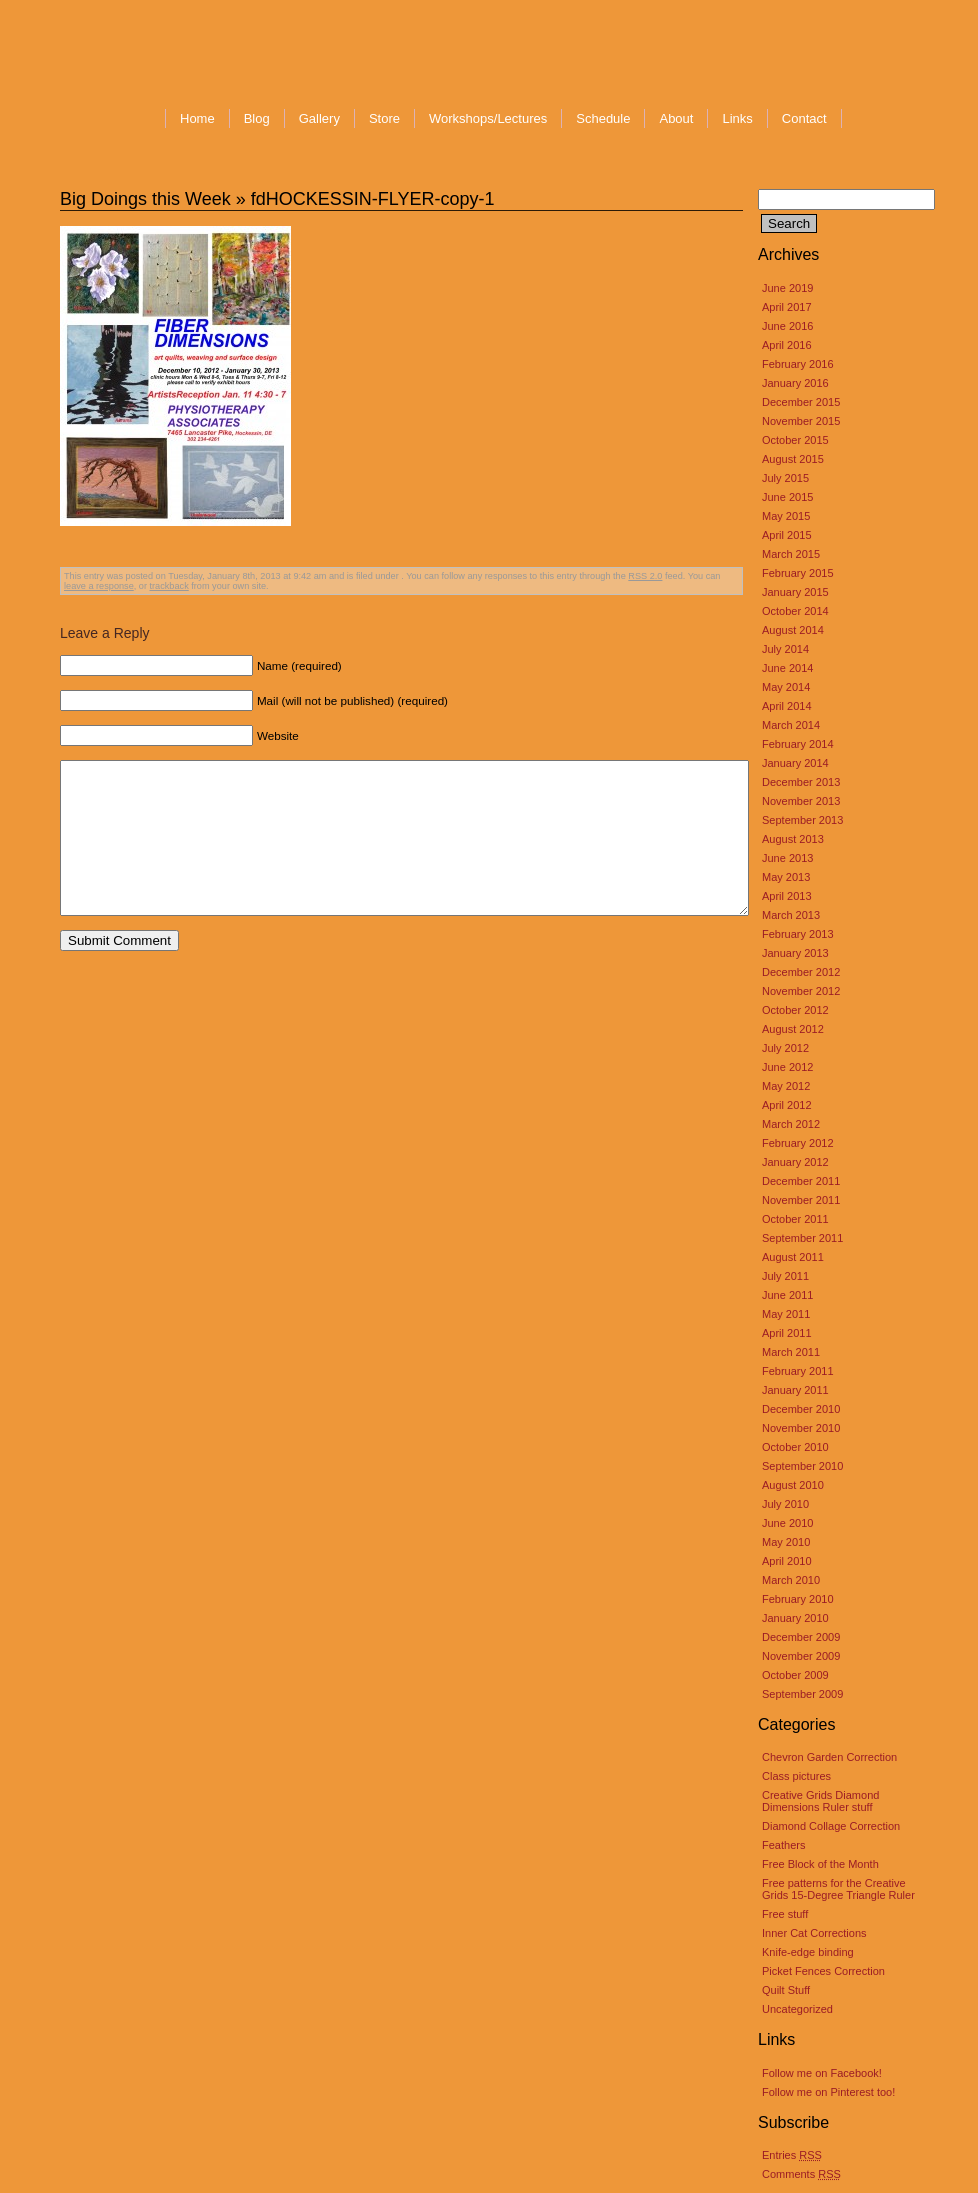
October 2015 (795, 440)
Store (384, 118)
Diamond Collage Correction (831, 1826)
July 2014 (785, 649)
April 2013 (787, 896)
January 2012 (795, 1162)
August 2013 (793, 839)
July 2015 (785, 478)
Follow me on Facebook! (822, 2073)
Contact (804, 118)
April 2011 (787, 1333)
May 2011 (786, 1314)
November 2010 (801, 1428)
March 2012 (791, 1124)
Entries (792, 2155)
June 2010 (787, 1523)
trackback (169, 586)
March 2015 (791, 554)
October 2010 (795, 1447)
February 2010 (798, 1599)
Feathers (783, 1845)
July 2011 (785, 1276)
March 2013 (791, 915)
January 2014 (795, 763)
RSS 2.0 (645, 576)
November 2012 (801, 991)
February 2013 (798, 934)
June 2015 (787, 497)
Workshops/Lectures (488, 118)
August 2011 (793, 1257)
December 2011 (801, 1181)
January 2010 (795, 1618)
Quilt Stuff (786, 1990)
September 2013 (802, 820)
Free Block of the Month (820, 1864)
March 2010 (791, 1580)
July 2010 (785, 1504)
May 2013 (786, 877)
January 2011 (795, 1390)
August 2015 (793, 459)
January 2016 (795, 383)
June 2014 (787, 668)
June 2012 (787, 1067)
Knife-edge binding (808, 1952)
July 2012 (785, 1048)
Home (197, 118)
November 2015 (801, 421)
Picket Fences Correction (823, 1971)
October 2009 (795, 1675)
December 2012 (801, 972)
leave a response (99, 586)
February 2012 (798, 1143)
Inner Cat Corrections (814, 1933)
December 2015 (801, 402)
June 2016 (787, 326)
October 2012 (795, 1010)
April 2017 (787, 307)
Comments (801, 2174)
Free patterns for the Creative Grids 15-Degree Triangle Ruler (838, 1889)
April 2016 (787, 345)
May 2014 (786, 687)
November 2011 (801, 1200)
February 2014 (798, 744)
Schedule (603, 118)
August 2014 (793, 630)
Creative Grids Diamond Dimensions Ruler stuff (820, 1801)
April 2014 (787, 706)
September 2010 (802, 1466)
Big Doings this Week (145, 199)
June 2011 (787, 1295)
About (676, 118)
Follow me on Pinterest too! (828, 2092)
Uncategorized (797, 2009)
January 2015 (795, 592)
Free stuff (785, 1914)
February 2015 (798, 573)
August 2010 (793, 1485)
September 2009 (802, 1694)
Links (737, 118)
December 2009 (801, 1637)
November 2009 (801, 1656)
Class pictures (796, 1776)
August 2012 (793, 1029)
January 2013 (795, 953)
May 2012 (786, 1086)
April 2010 (787, 1561)
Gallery (319, 118)
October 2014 (795, 611)
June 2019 (787, 288)
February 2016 (798, 364)
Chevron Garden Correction (829, 1757)
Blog (257, 118)
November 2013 (801, 801)
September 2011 (802, 1238)
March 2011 (791, 1352)
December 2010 (801, 1409)
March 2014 (791, 725)
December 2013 (801, 782)
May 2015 (786, 516)
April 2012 (787, 1105)
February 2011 (798, 1371)
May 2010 (786, 1542)
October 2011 (795, 1219)
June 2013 (787, 858)
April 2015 (787, 535)
